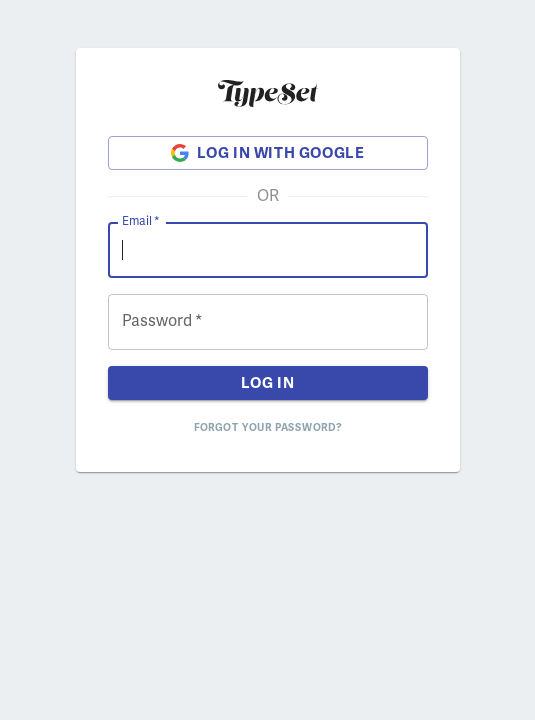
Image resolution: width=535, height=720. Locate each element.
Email (141, 221)
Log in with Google (268, 153)
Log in (268, 383)
